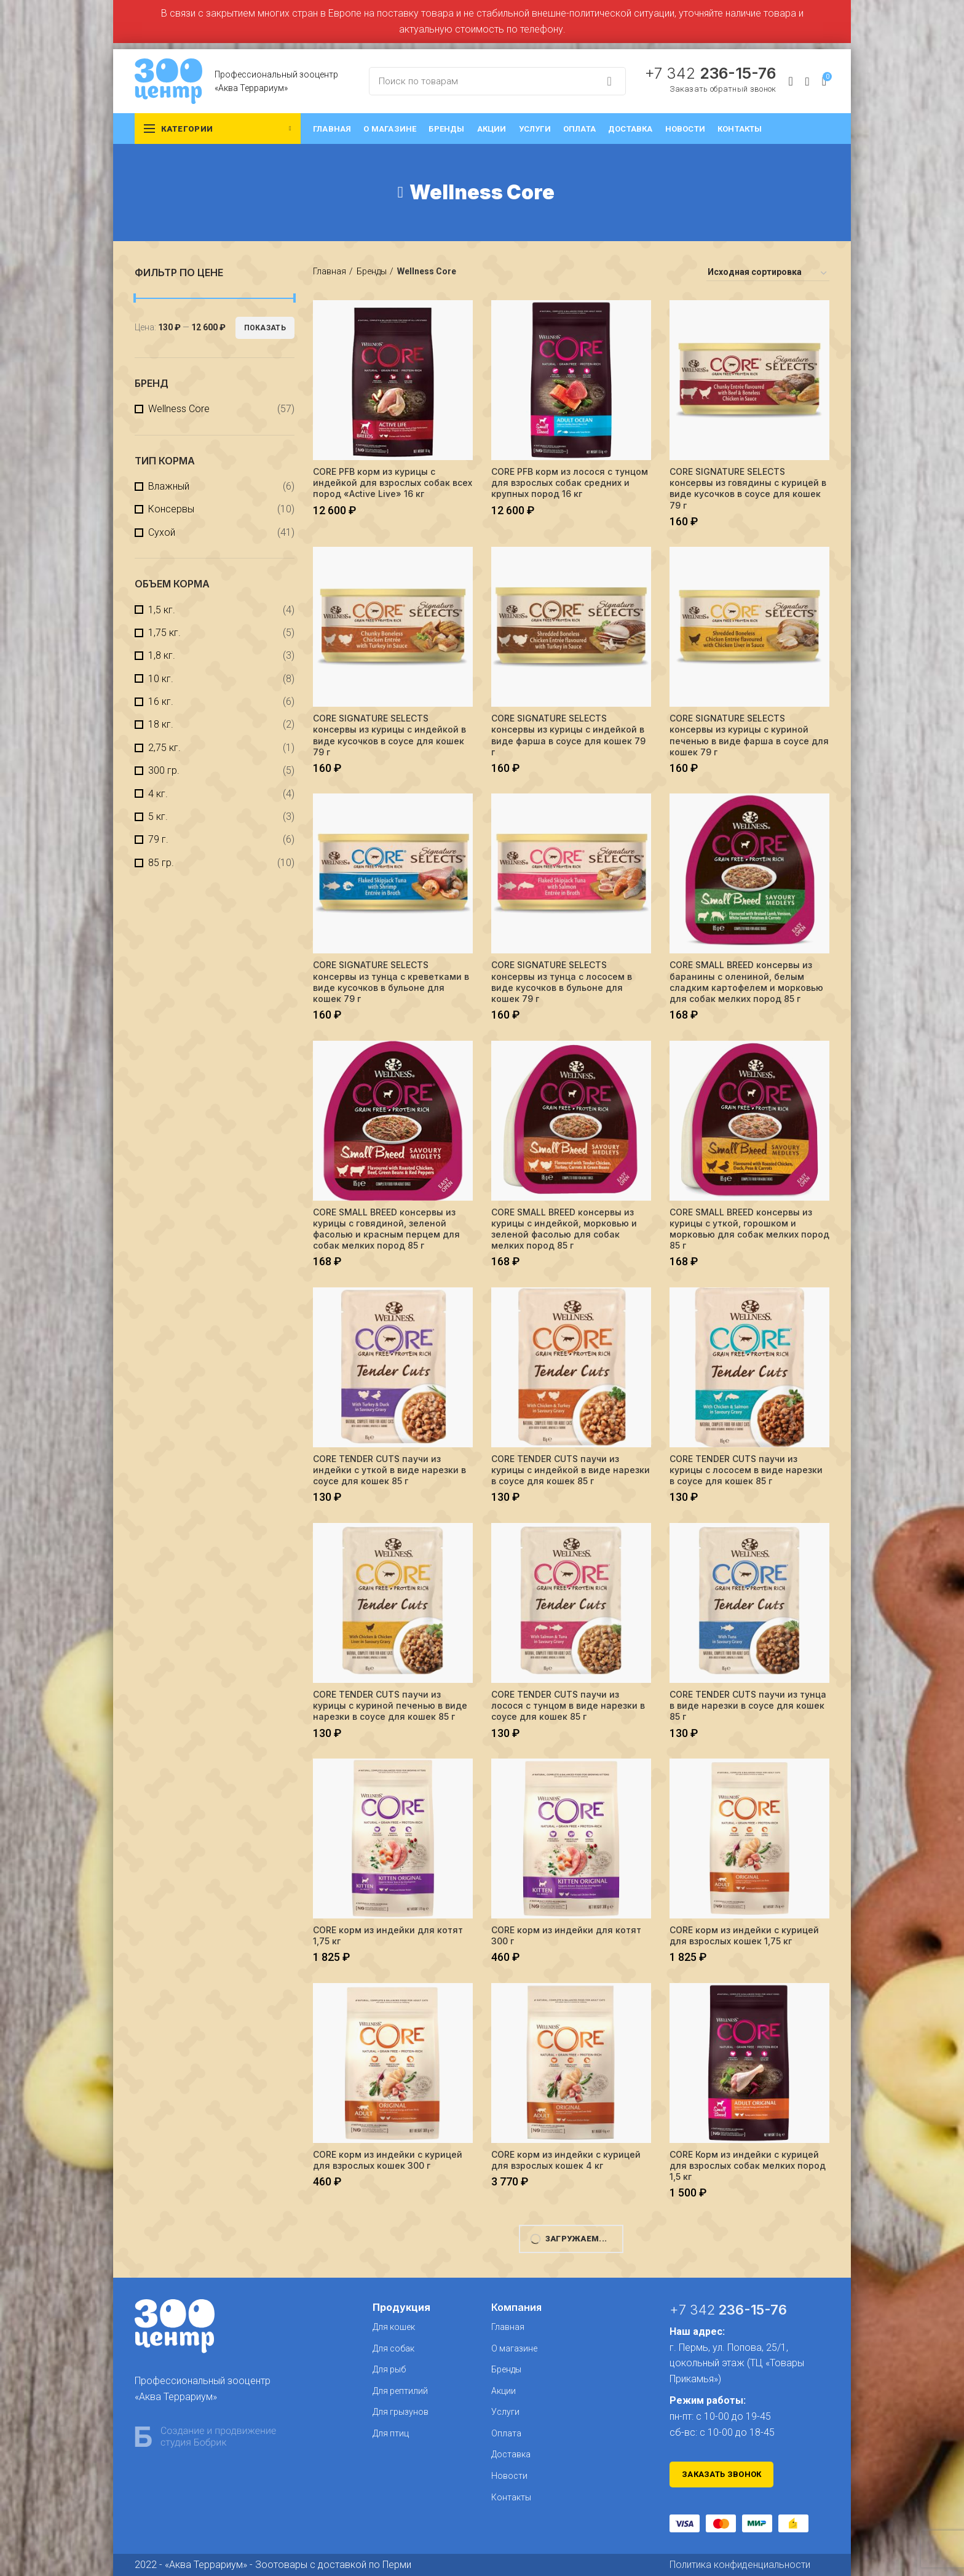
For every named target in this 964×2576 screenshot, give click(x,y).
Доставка (511, 2454)
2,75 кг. (164, 747)
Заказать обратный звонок (723, 88)
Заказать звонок (722, 2474)
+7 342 (710, 73)
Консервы (171, 509)
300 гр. (164, 770)
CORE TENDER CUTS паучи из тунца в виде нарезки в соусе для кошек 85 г (748, 1705)
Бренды (372, 271)
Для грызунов (401, 2412)
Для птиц (391, 2433)
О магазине (514, 2348)
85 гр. (161, 863)
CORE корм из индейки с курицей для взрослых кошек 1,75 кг (744, 1935)
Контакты (511, 2497)
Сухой (161, 532)
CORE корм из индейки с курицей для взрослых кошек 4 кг (566, 2160)
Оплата (506, 2433)
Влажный (168, 486)
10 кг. (160, 679)
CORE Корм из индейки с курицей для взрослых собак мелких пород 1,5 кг (748, 2165)
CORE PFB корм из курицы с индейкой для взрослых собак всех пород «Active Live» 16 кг (392, 482)
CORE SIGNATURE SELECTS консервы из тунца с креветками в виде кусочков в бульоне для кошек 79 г (391, 982)
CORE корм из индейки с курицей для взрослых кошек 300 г (387, 2160)
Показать (265, 328)
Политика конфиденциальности (740, 2564)
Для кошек (394, 2327)
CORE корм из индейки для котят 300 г (566, 1935)
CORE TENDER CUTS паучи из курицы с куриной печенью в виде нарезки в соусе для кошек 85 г (390, 1705)
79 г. (158, 839)
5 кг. (158, 816)
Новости (509, 2476)
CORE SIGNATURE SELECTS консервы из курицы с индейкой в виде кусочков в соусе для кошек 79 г (389, 735)
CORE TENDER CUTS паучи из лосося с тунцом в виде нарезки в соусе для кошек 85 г (568, 1705)
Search (609, 81)
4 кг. (158, 794)
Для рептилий (400, 2391)
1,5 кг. (161, 610)
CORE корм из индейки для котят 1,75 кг (388, 1935)
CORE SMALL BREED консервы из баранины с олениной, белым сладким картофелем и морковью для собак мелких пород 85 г (746, 982)
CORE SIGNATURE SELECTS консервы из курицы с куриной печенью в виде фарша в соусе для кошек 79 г (749, 735)
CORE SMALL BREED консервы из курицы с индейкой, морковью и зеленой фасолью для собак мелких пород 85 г (564, 1229)
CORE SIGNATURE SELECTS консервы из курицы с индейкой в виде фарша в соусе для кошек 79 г (568, 735)
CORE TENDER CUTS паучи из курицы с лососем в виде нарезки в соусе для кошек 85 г (746, 1469)
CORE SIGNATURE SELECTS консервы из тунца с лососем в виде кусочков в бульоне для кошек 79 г (561, 982)
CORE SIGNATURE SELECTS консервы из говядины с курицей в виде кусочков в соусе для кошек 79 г (748, 488)
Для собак (393, 2348)
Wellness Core (179, 409)
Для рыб (389, 2369)
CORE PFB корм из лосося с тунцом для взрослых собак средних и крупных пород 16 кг (569, 482)
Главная (329, 271)
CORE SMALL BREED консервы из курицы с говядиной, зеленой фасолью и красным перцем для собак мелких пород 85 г (386, 1229)
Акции (503, 2391)
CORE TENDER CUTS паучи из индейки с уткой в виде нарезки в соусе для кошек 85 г (389, 1469)
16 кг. (160, 701)
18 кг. (160, 724)
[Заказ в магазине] (767, 273)
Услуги (505, 2412)
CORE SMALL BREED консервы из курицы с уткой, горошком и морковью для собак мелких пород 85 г (749, 1229)
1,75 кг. (164, 632)
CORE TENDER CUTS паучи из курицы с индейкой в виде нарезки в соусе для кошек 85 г (570, 1469)
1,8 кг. (161, 655)
